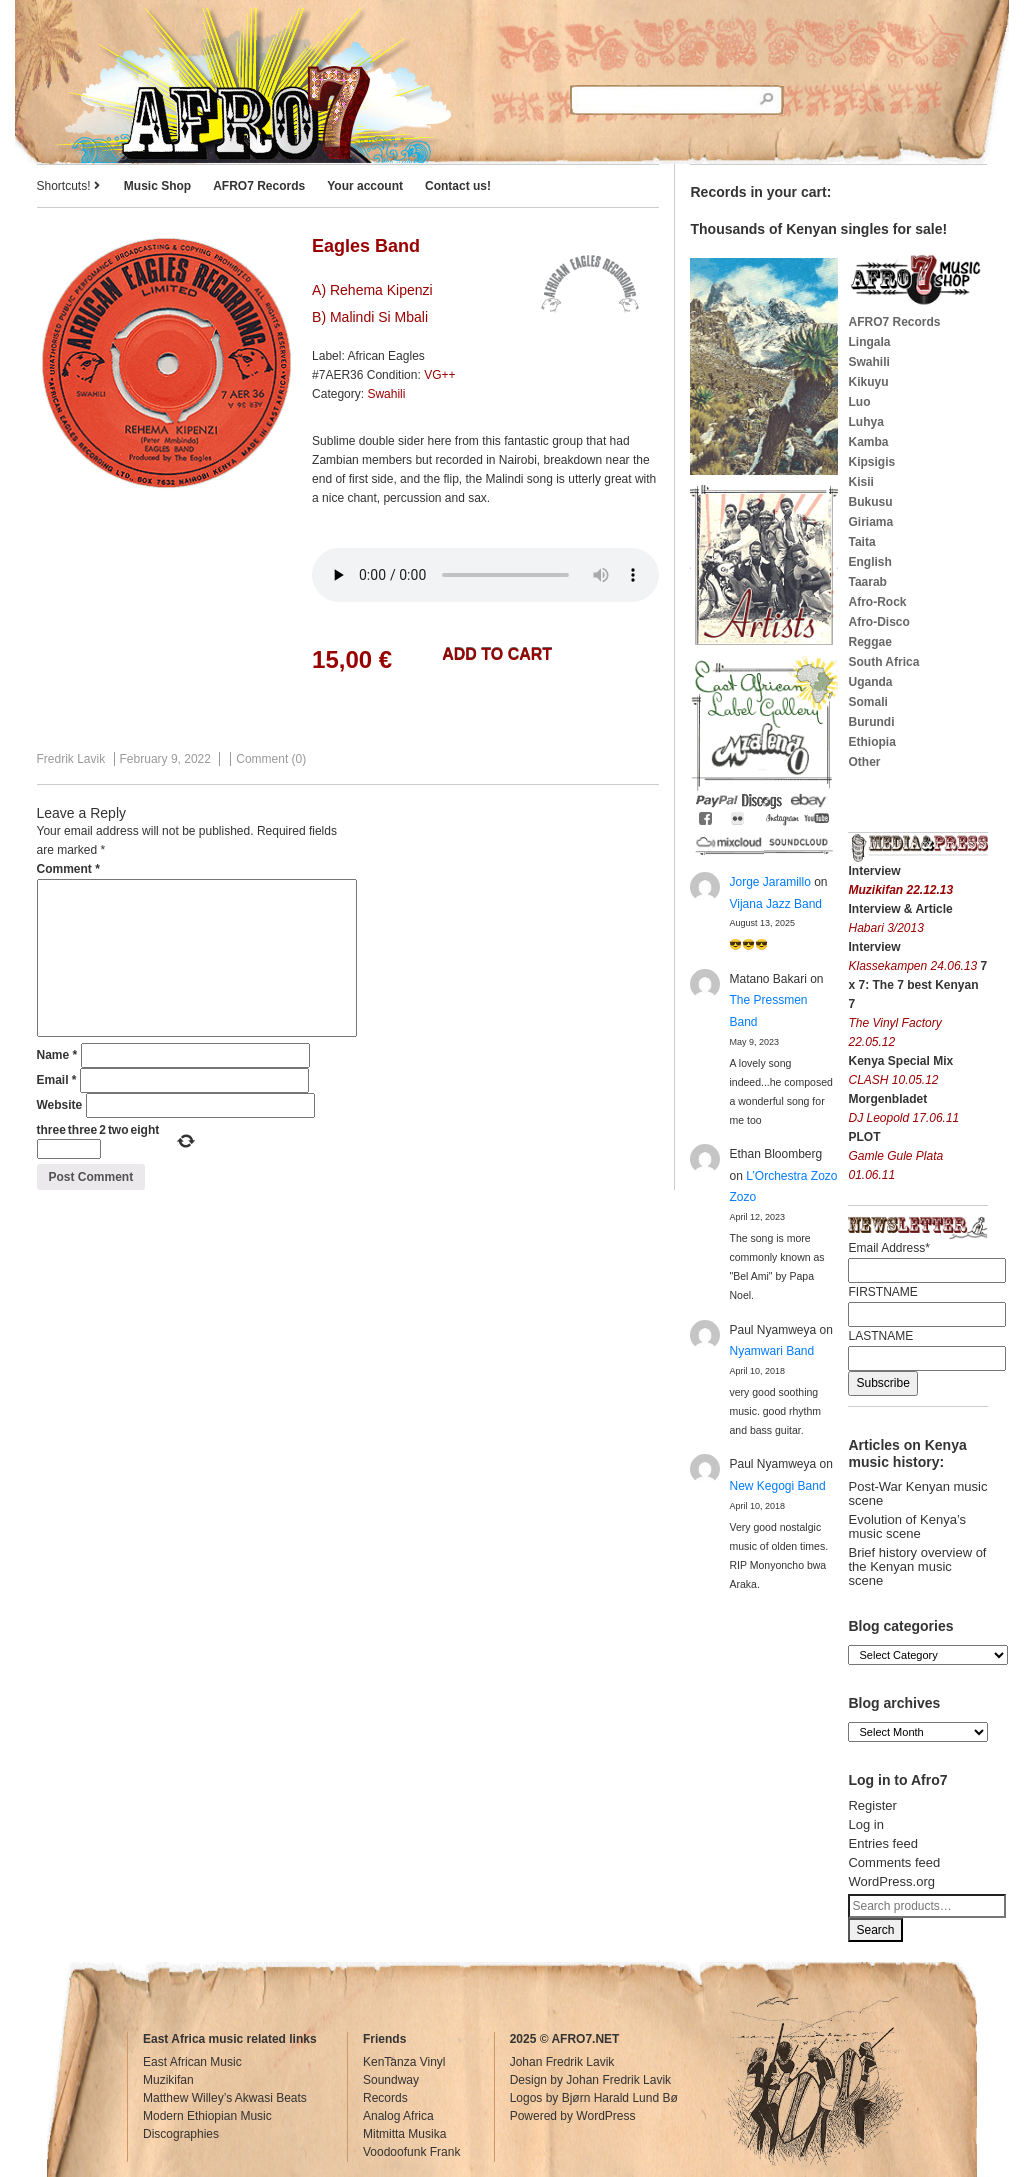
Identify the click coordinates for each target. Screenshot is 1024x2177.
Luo (859, 402)
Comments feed (894, 1862)
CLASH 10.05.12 (893, 1080)
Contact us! (458, 186)
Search (875, 1930)
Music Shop (157, 186)
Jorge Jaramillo (769, 882)
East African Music (192, 2062)
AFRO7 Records (259, 186)
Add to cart (497, 654)
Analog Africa (398, 2116)
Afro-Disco (878, 622)
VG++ (439, 375)
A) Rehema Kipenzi (372, 290)
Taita (861, 542)
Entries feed (882, 1843)
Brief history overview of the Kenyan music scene (917, 1566)
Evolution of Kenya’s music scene (907, 1526)
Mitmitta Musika (404, 2134)
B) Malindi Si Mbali (370, 317)
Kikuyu (868, 382)
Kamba (868, 442)
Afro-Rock (877, 602)
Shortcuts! (68, 186)
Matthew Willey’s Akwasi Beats (225, 2098)
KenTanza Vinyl (404, 2062)
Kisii (860, 482)
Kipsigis (871, 462)
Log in (865, 1824)
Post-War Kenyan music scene (917, 1493)
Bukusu (870, 502)
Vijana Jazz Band (775, 904)
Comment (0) (271, 759)
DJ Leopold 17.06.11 (903, 1118)
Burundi (871, 722)
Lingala (869, 342)
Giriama (870, 522)
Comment (68, 869)
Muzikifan (168, 2080)
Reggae (869, 642)
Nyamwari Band (771, 1351)
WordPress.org (891, 1881)
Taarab (867, 582)
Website (60, 1105)
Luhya (865, 422)
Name (57, 1055)
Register (872, 1805)
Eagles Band (366, 246)
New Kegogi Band (777, 1486)
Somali (867, 702)
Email (57, 1080)
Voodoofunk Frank (411, 2152)
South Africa (883, 662)
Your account (365, 186)
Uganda (870, 682)
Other (864, 762)
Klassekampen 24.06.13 (914, 966)
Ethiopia (871, 742)
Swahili (386, 394)
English (869, 562)
